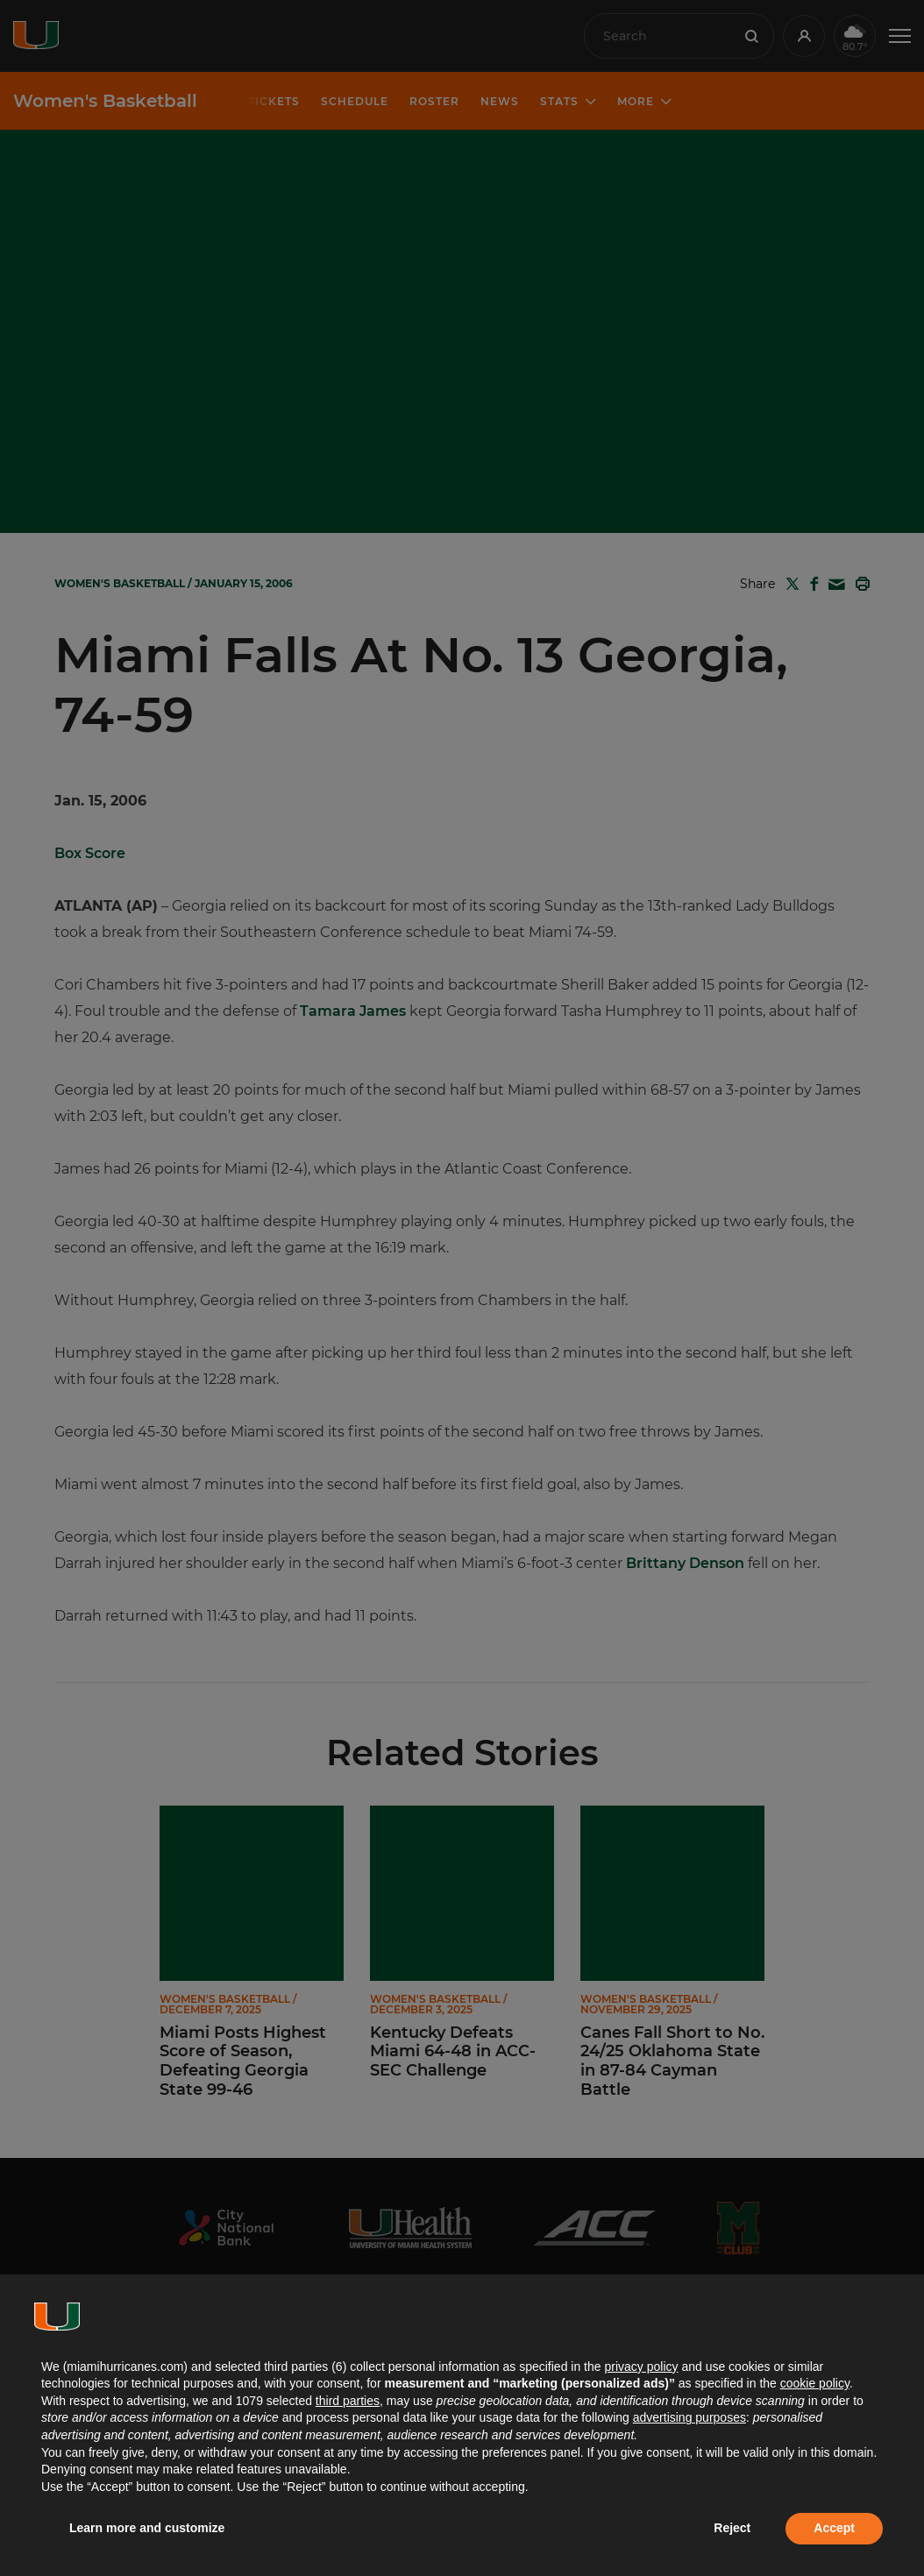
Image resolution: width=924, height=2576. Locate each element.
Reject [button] (732, 2528)
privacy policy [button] (641, 2367)
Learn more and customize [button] (146, 2528)
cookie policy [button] (814, 2383)
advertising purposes (689, 2417)
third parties (348, 2401)
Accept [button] (834, 2528)
